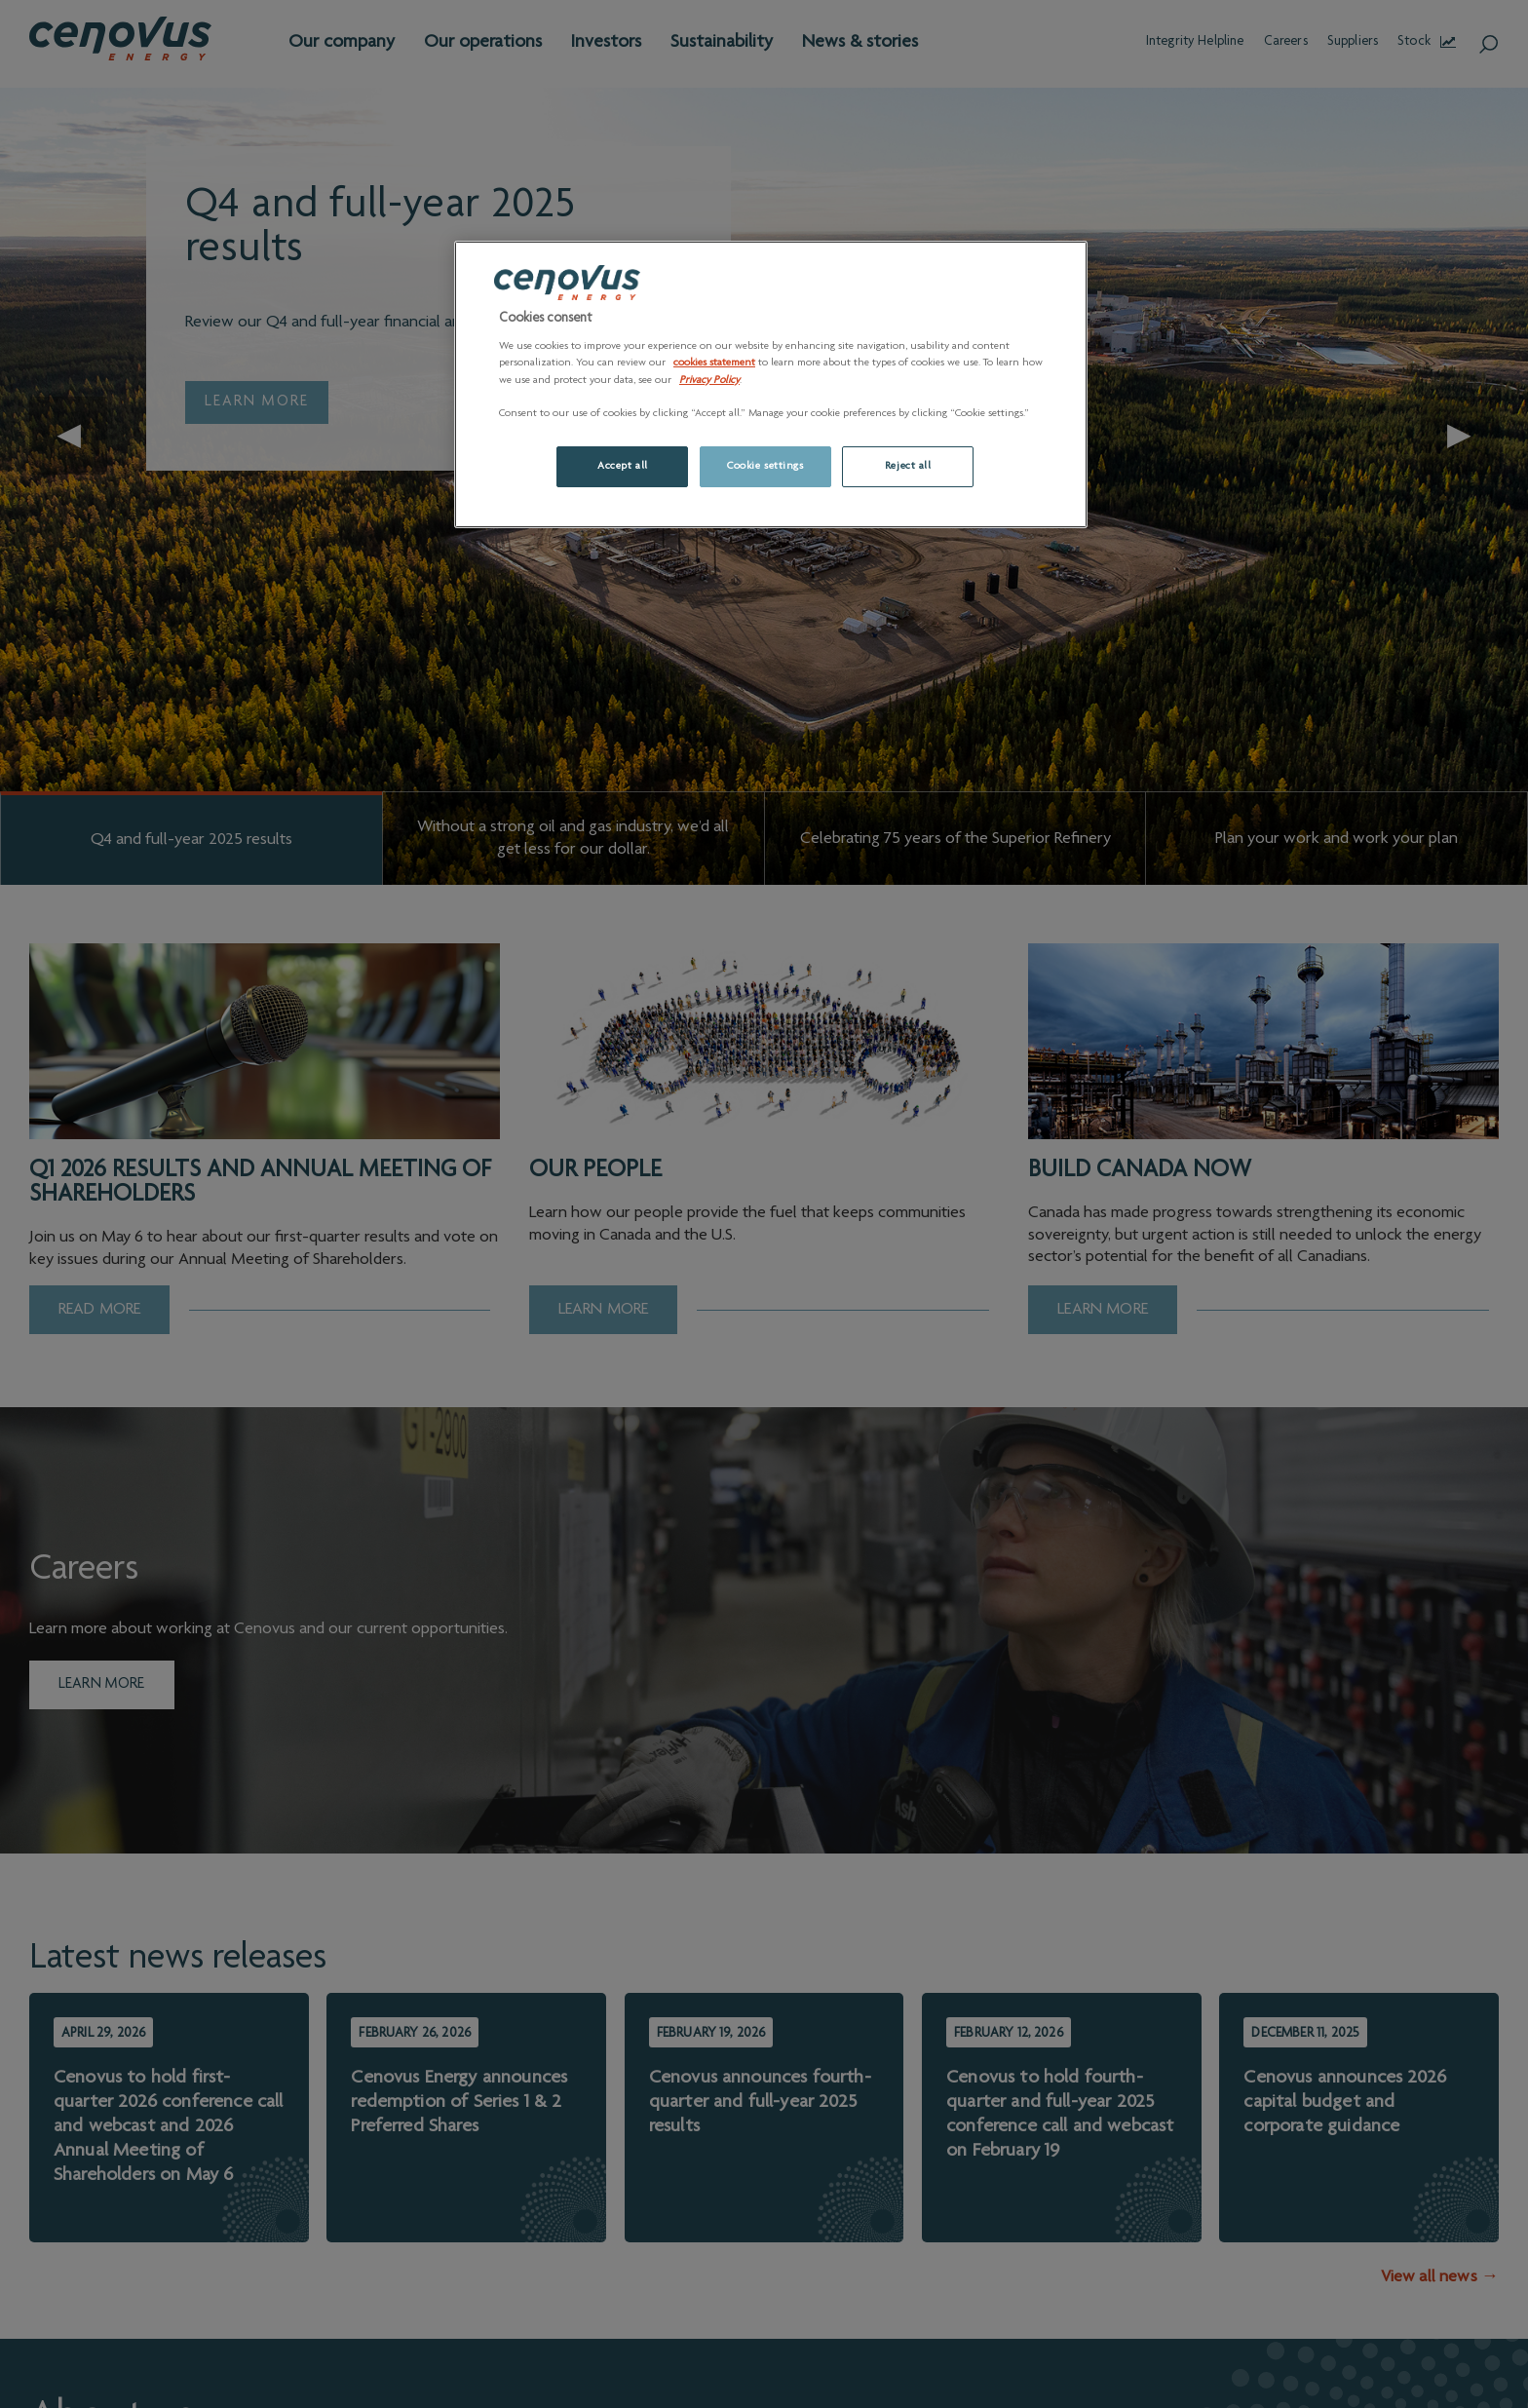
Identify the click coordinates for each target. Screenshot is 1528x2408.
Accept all (622, 466)
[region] (771, 384)
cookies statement (714, 363)
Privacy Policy (709, 380)
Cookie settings (765, 466)
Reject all (908, 466)
